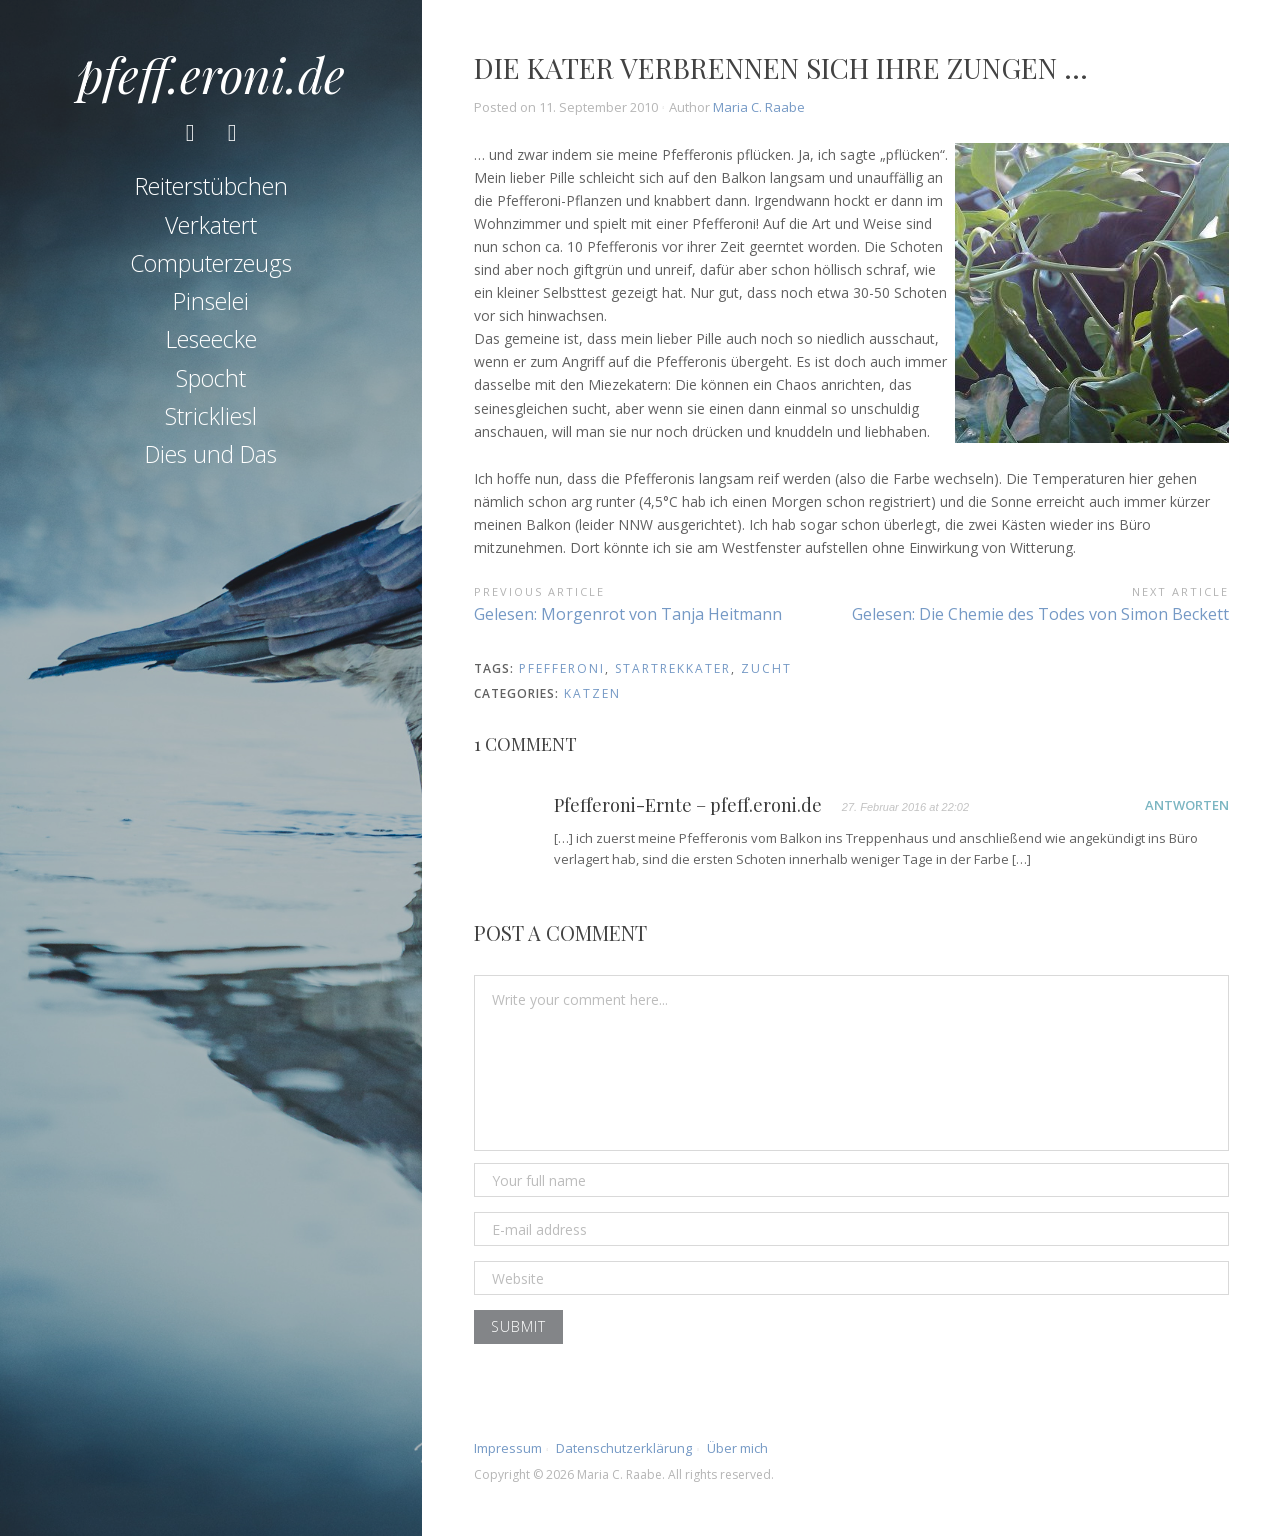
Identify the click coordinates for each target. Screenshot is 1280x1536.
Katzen (592, 693)
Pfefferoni (562, 668)
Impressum (508, 1448)
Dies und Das (211, 464)
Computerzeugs (211, 272)
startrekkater (673, 668)
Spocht (211, 387)
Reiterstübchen (211, 196)
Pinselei (211, 311)
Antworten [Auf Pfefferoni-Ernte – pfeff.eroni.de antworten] (1187, 805)
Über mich (737, 1448)
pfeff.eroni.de (211, 74)
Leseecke (211, 349)
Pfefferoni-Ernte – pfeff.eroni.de (688, 806)
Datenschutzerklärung (624, 1448)
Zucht (766, 668)
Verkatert (211, 234)
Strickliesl (211, 425)
